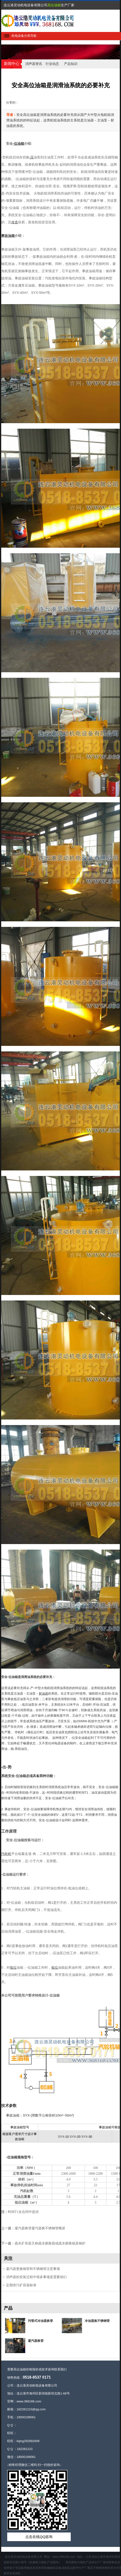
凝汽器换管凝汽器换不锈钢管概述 (40, 2228)
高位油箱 (54, 5)
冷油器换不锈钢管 (97, 2321)
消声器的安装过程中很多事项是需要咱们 (36, 2277)
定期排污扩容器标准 (21, 2285)
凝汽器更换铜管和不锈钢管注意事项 (33, 2269)
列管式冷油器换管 (40, 2321)
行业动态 (52, 64)
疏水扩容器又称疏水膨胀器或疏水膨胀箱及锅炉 (50, 2243)
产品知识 (70, 64)
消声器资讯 (33, 64)
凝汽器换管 (36, 2341)
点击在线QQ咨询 (38, 2537)
